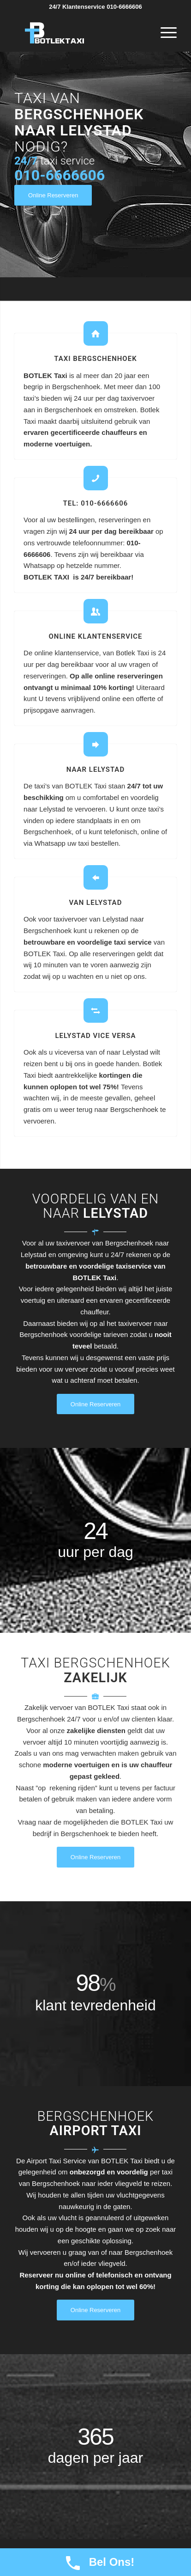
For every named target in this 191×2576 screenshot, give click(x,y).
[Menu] (164, 32)
